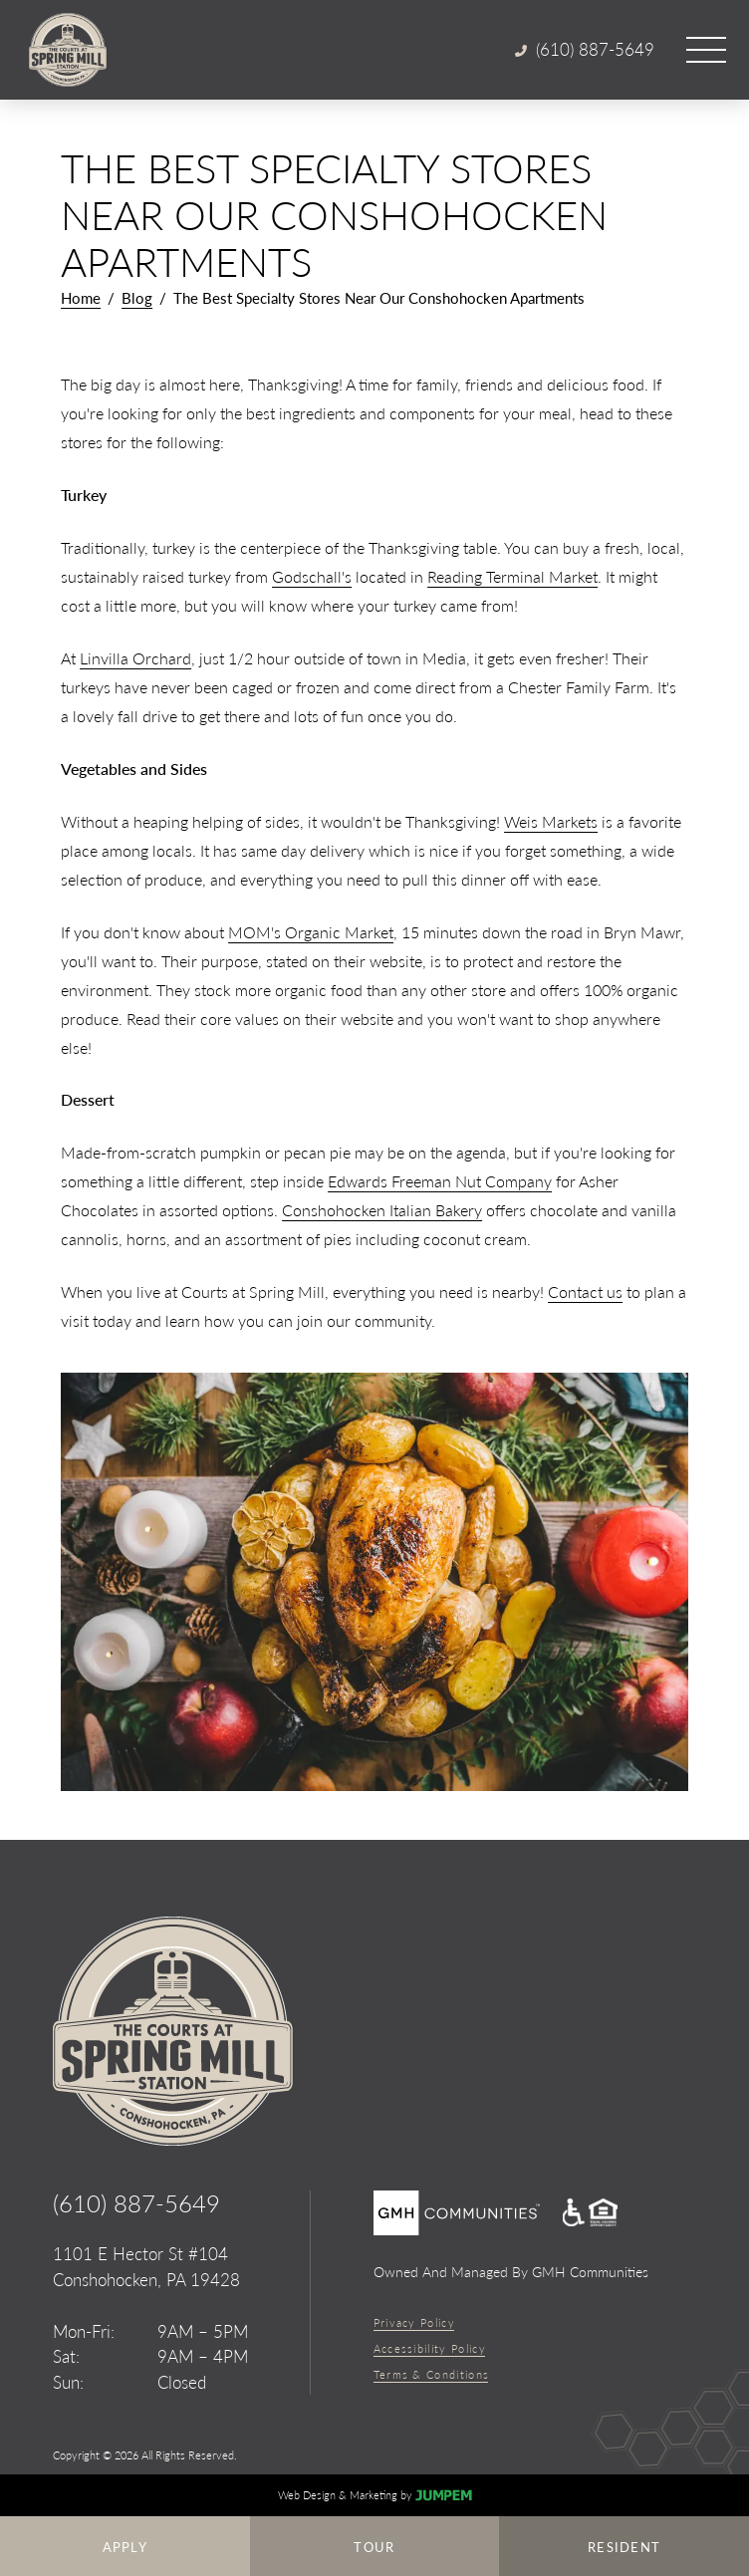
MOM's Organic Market (310, 931)
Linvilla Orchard (135, 657)
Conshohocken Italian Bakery (382, 1209)
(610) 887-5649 (136, 2202)
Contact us (585, 1291)
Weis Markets (551, 821)
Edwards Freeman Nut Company (440, 1180)
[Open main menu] (706, 50)
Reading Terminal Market (512, 576)
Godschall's (312, 576)
